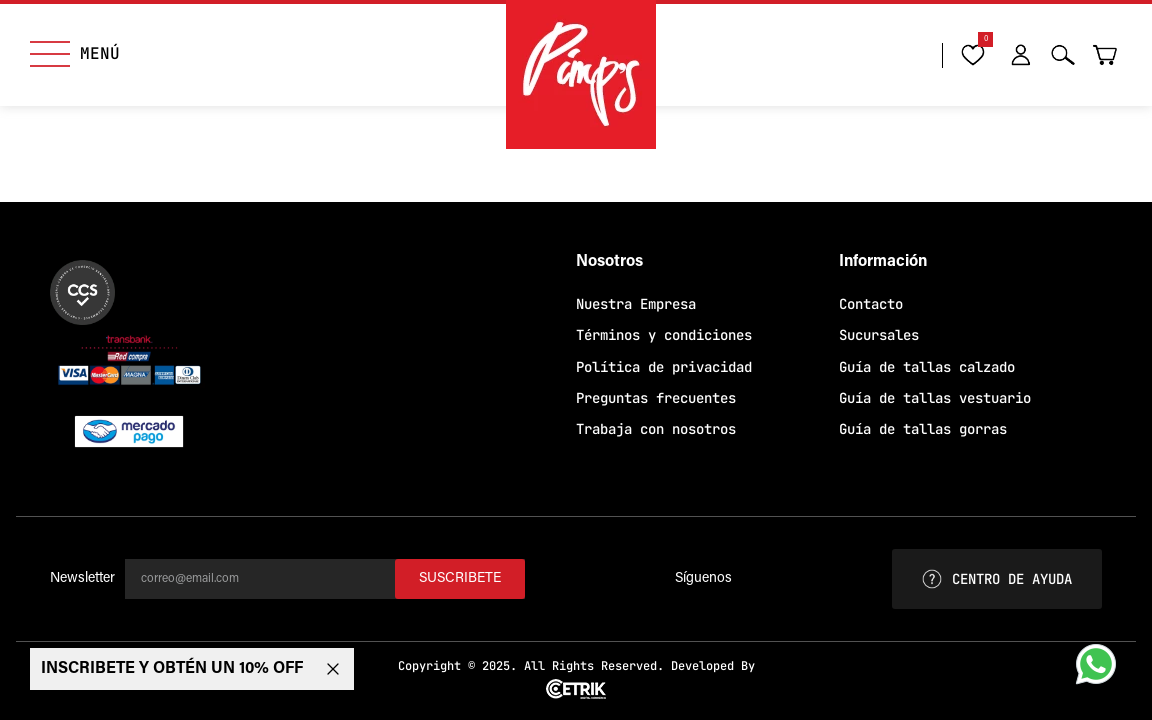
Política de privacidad (664, 367)
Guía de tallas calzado (927, 367)
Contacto (871, 304)
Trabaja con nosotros (656, 429)
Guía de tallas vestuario (935, 398)
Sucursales (879, 335)
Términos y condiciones (664, 335)
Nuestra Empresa (636, 304)
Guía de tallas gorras (923, 429)
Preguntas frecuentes (656, 398)
